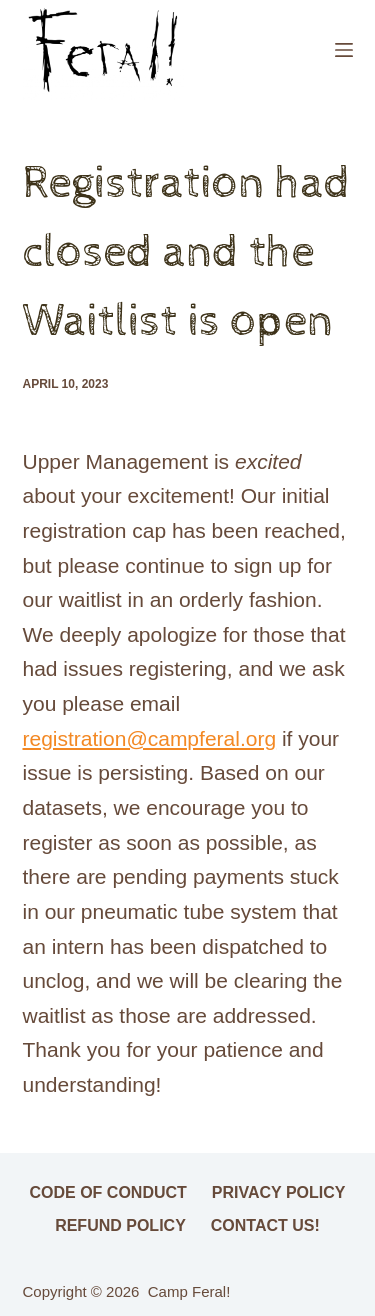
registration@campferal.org (150, 738)
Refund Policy (120, 1225)
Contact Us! (265, 1225)
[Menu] (344, 50)
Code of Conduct (108, 1192)
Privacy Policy (279, 1192)
